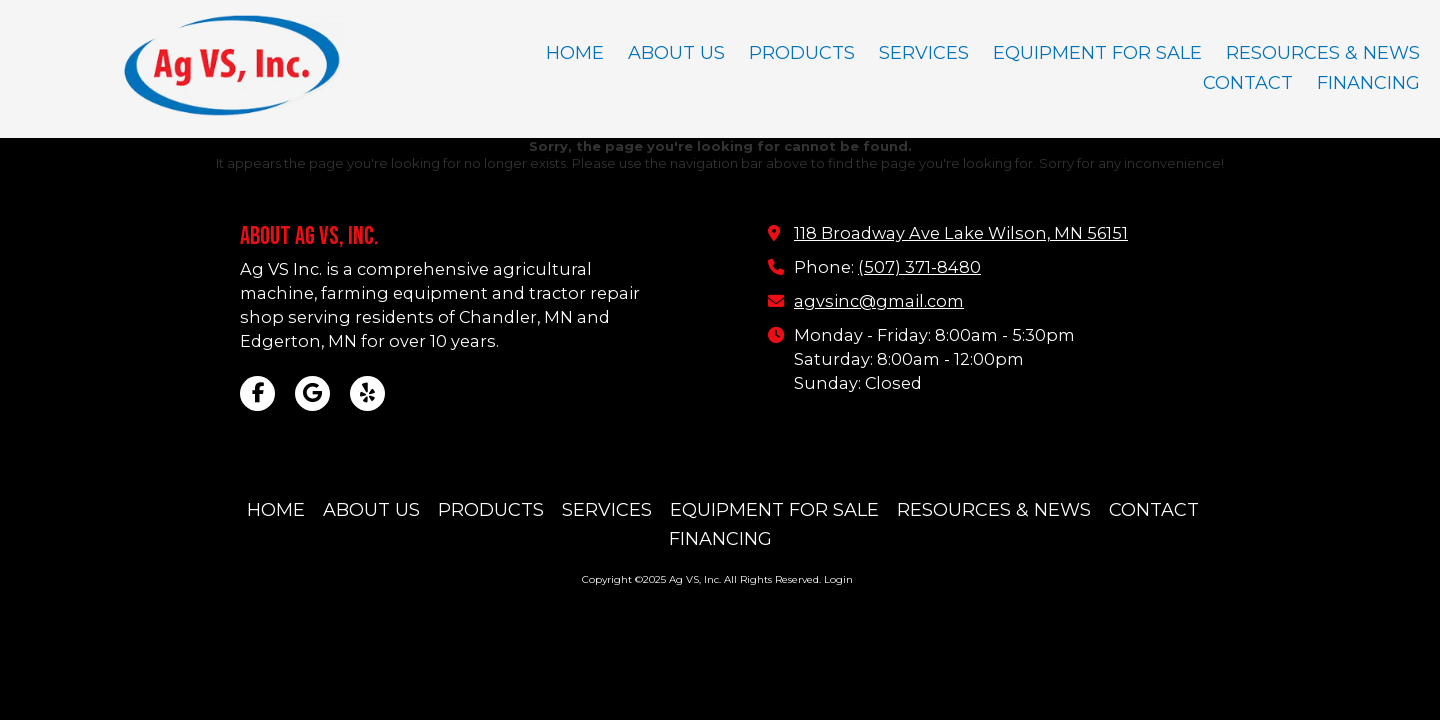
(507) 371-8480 (919, 267)
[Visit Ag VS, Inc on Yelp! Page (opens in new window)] (367, 393)
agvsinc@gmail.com (879, 301)
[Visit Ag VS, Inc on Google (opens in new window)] (312, 393)
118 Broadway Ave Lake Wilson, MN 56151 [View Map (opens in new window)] (961, 233)
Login (838, 579)
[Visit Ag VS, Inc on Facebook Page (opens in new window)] (257, 393)
